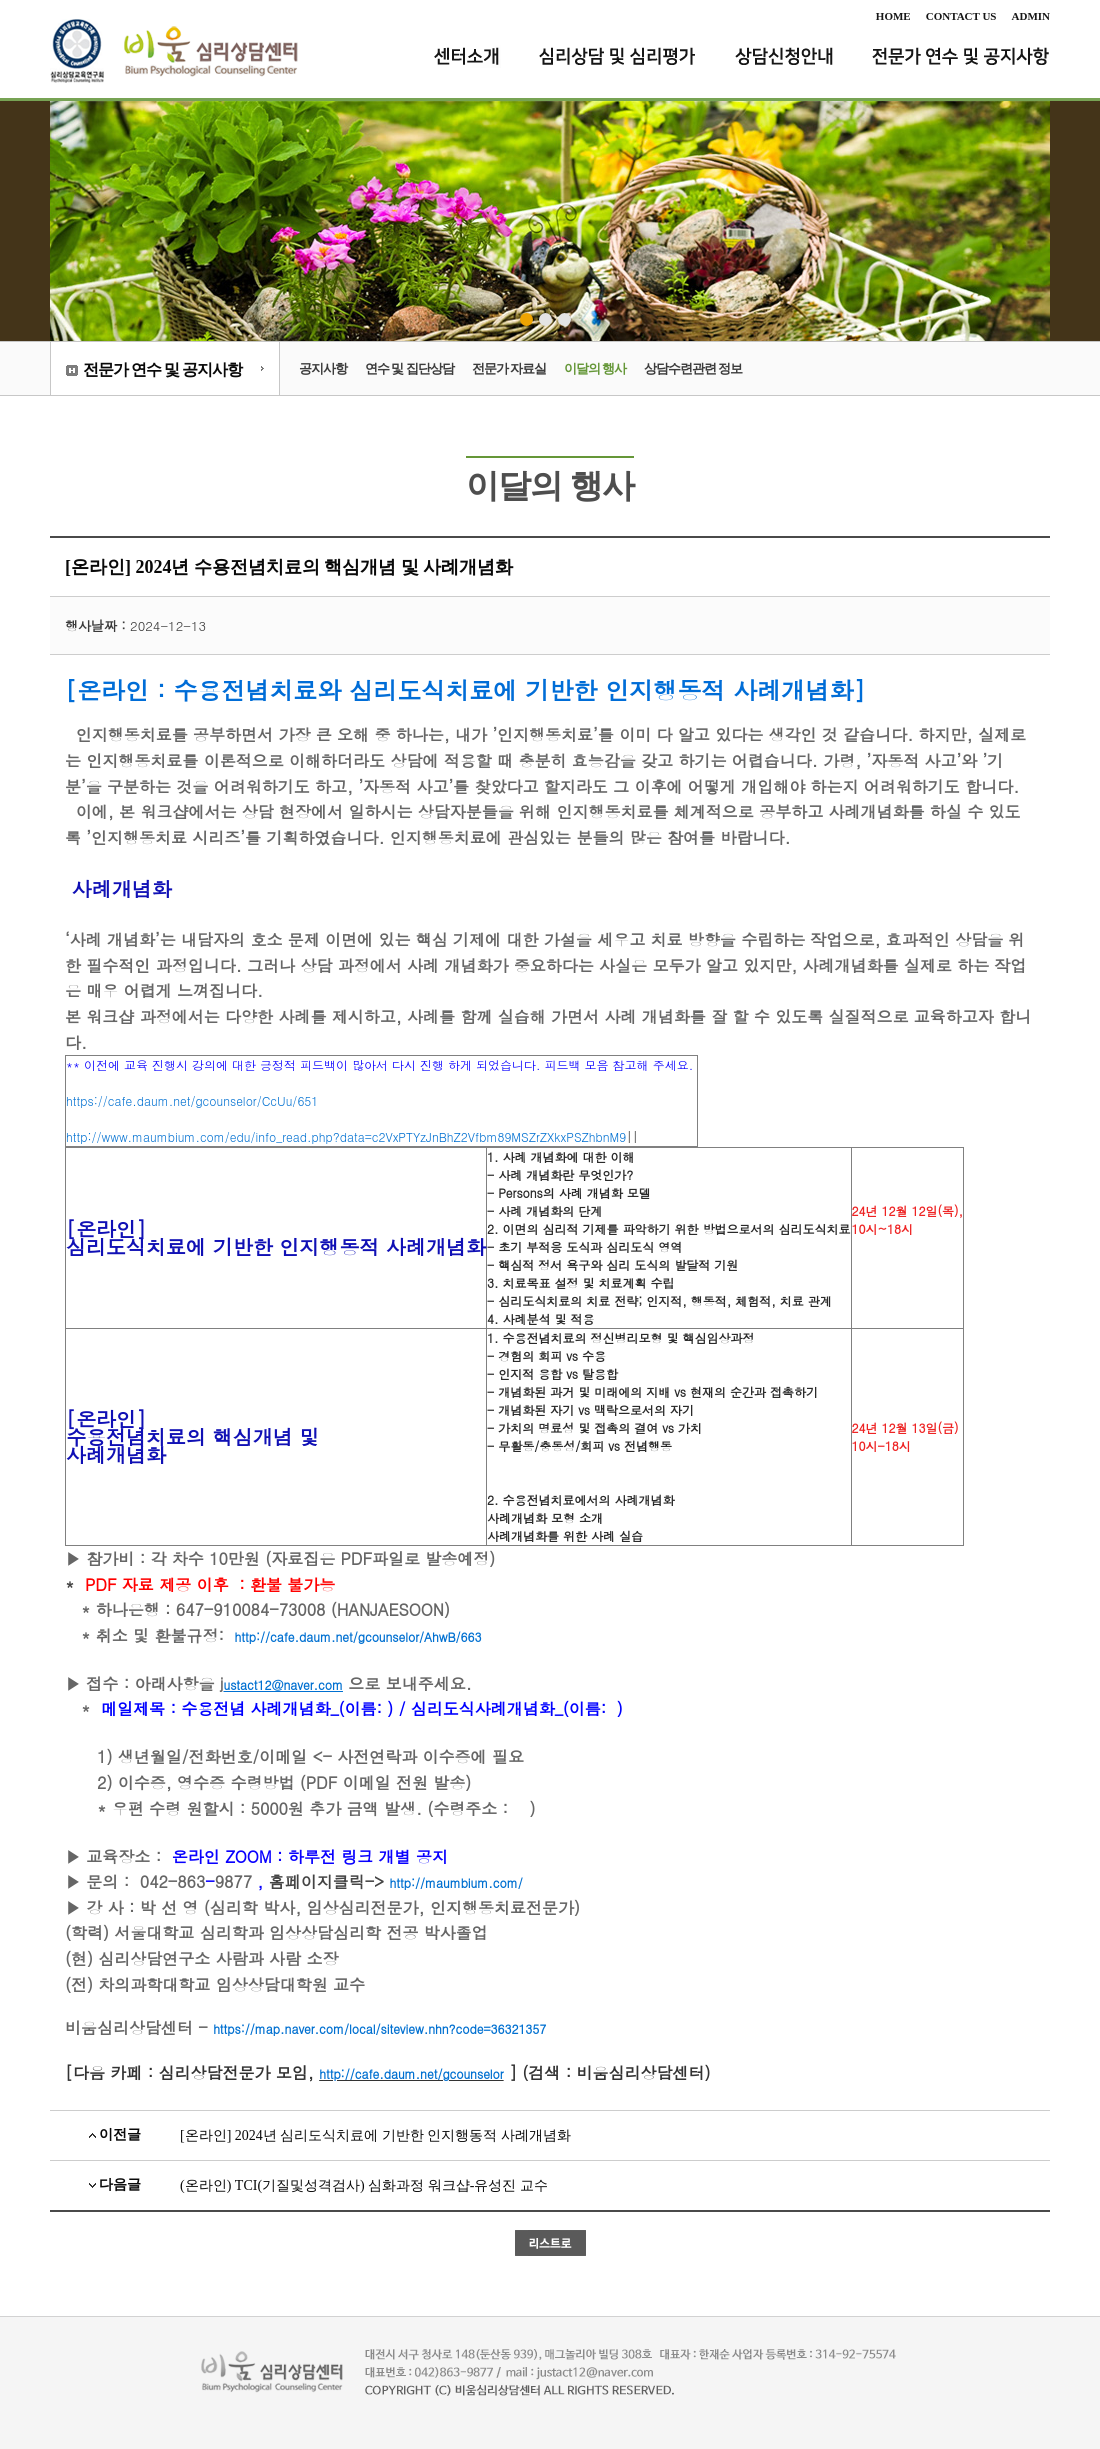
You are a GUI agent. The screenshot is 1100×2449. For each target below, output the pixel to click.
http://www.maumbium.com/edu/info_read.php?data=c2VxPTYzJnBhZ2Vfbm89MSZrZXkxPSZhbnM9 (346, 1136)
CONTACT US (961, 16)
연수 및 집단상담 (409, 368)
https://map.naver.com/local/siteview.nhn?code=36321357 (379, 2028)
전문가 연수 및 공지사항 (162, 369)
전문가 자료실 (509, 368)
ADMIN (1031, 16)
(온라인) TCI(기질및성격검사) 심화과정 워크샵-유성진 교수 (364, 2185)
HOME (893, 16)
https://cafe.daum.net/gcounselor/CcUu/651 (192, 1100)
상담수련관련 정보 (693, 368)
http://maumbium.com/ (455, 1882)
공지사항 (323, 368)
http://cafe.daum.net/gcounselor (411, 2073)
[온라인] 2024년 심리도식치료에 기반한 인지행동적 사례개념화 (375, 2135)
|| (381, 1100)
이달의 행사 (595, 368)
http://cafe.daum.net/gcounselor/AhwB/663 (358, 1636)
